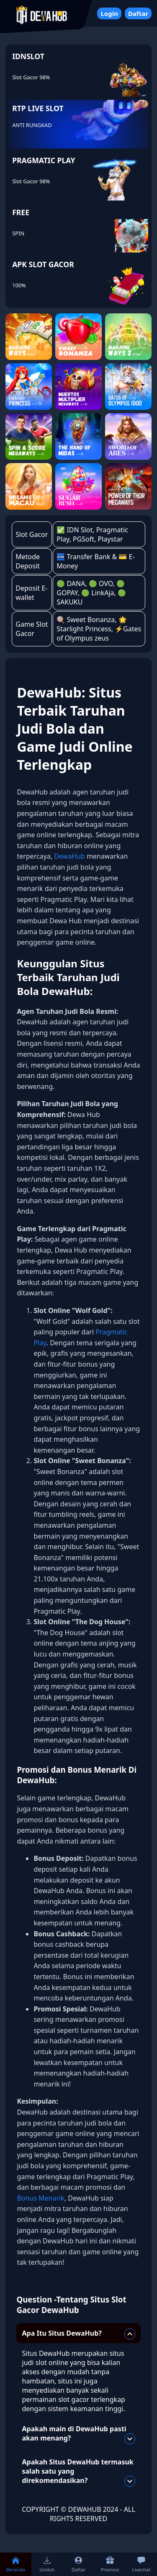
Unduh (47, 2564)
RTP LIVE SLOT (37, 108)
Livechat (141, 2564)
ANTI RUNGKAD (31, 125)
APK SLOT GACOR (43, 264)
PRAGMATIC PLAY (43, 160)
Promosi (110, 2564)
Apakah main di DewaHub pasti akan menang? (78, 2434)
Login (109, 13)
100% (19, 285)
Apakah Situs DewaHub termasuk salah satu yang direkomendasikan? (78, 2472)
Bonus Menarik (40, 2198)
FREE (20, 212)
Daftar (138, 13)
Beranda (15, 2564)
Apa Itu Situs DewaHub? (78, 2334)
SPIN (18, 233)
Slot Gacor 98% (31, 77)
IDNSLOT (28, 56)
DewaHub (69, 856)
